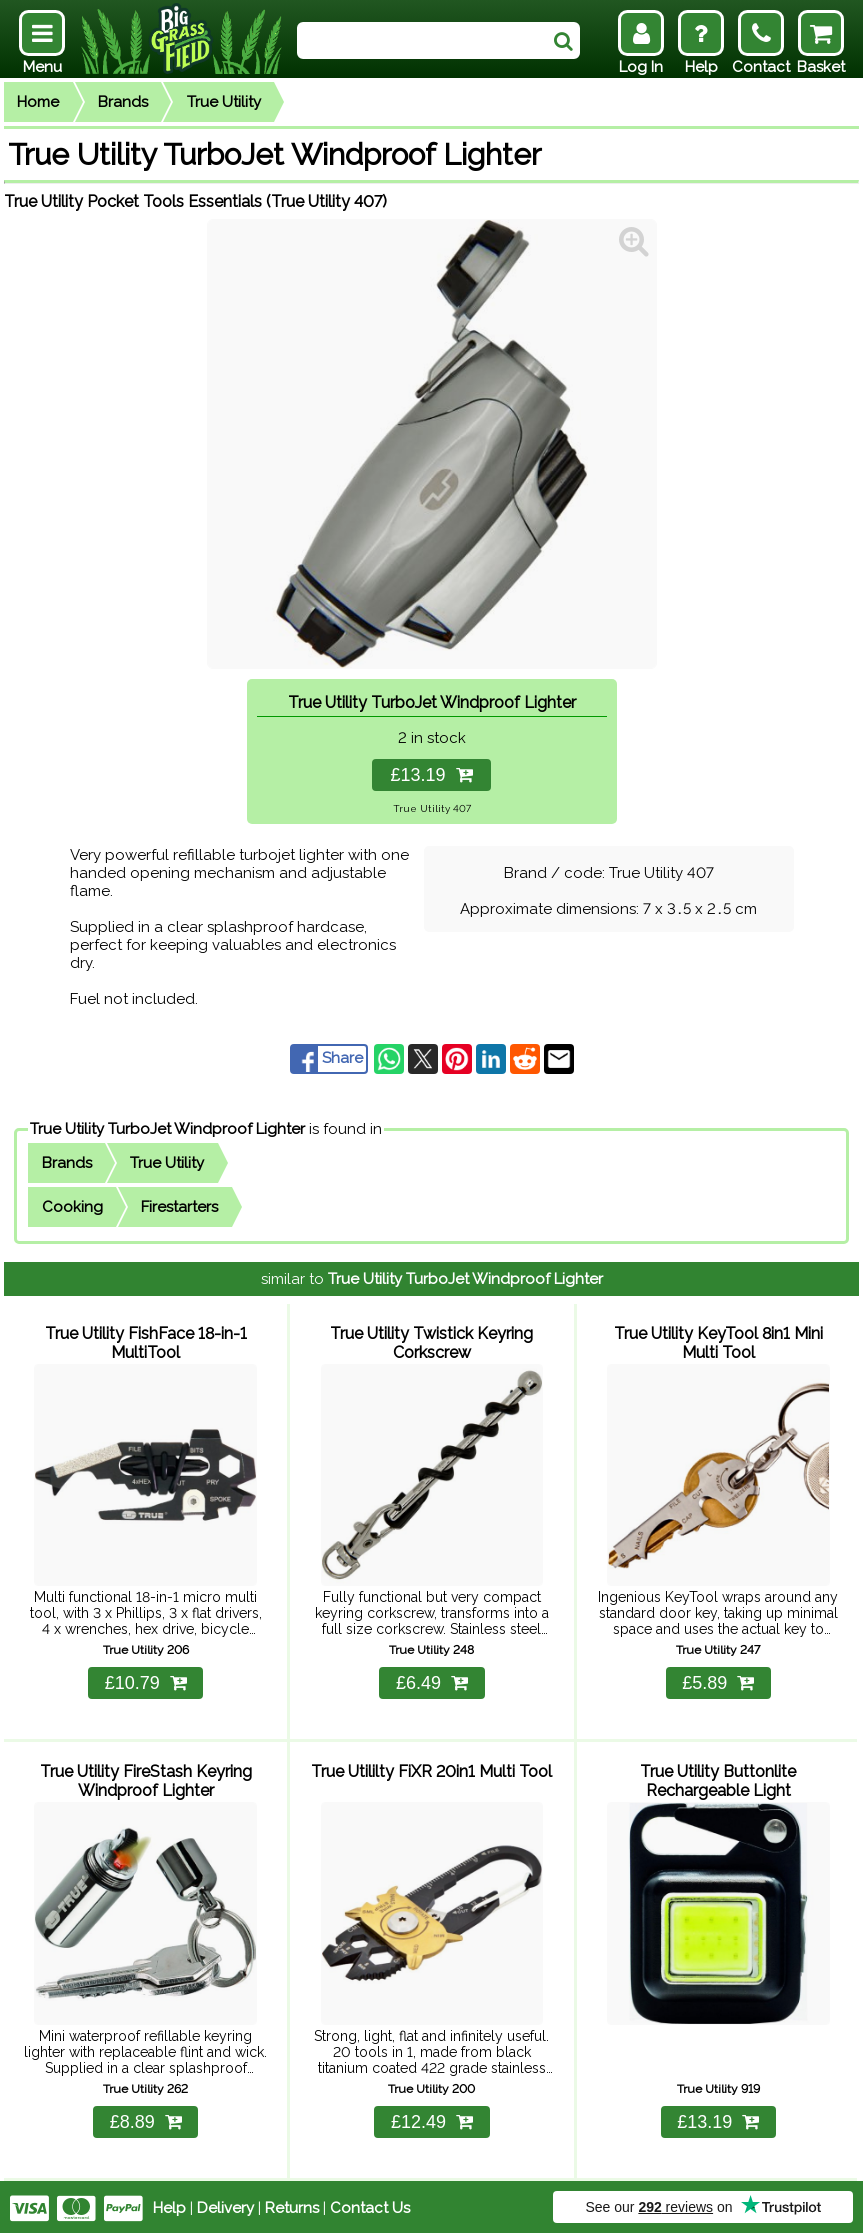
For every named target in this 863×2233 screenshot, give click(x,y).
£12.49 (432, 2119)
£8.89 (146, 2119)
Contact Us (370, 2205)
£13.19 (431, 775)
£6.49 (432, 1682)
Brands (123, 102)
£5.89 (718, 1682)
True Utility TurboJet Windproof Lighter (167, 1129)
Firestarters (179, 1207)
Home (38, 102)
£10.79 (146, 1682)
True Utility (224, 102)
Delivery (225, 2205)
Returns (292, 2205)
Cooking (72, 1207)
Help (169, 2205)
